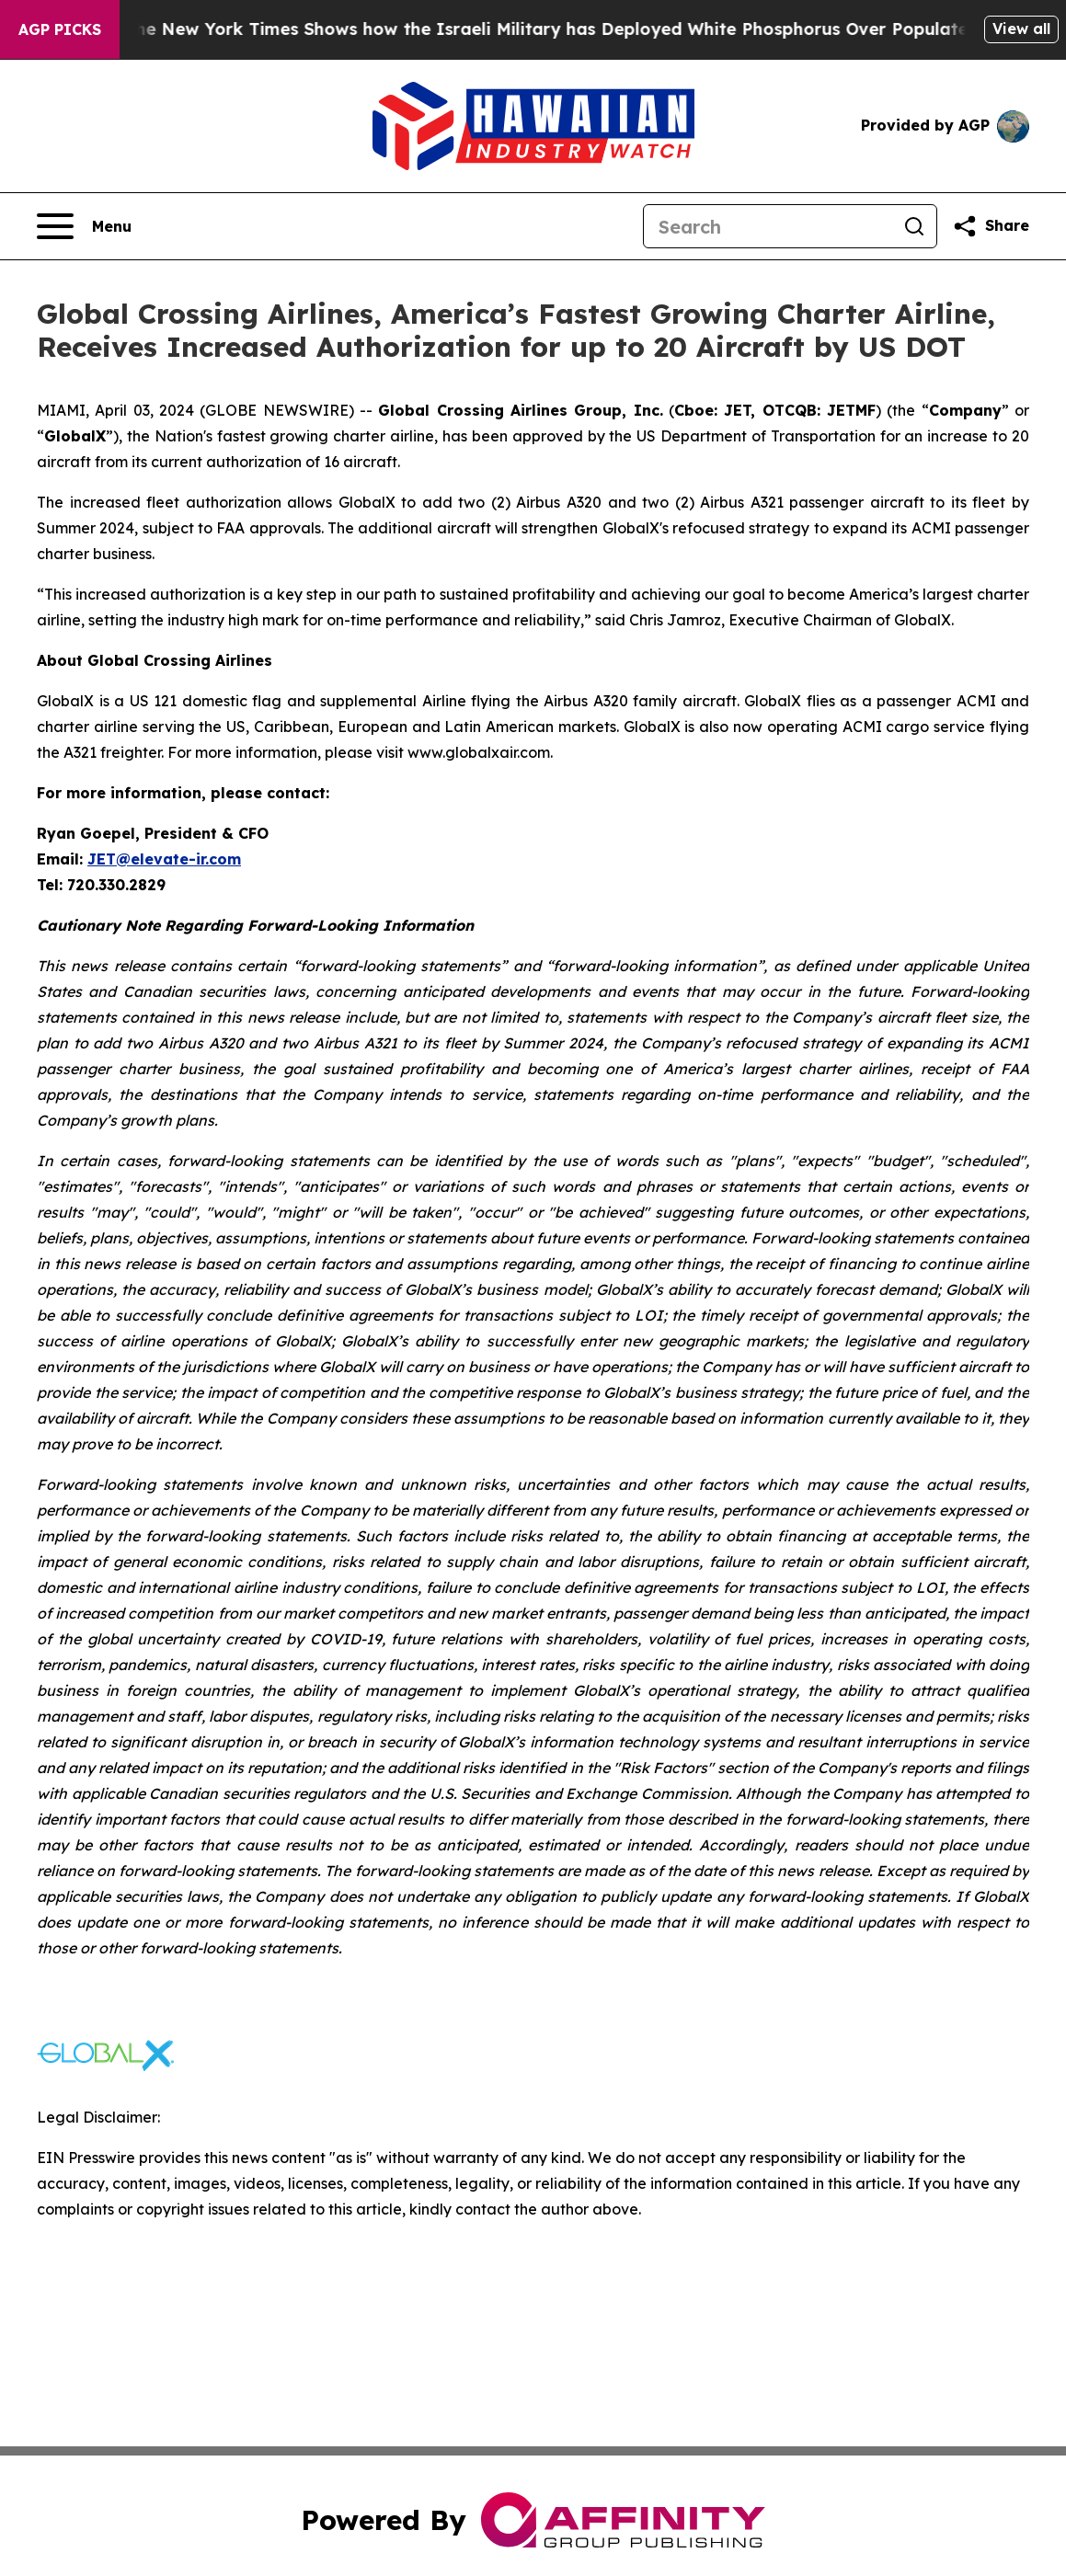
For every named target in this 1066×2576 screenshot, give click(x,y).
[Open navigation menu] (84, 226)
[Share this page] (990, 226)
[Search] (768, 226)
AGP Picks (59, 29)
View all (1021, 28)
